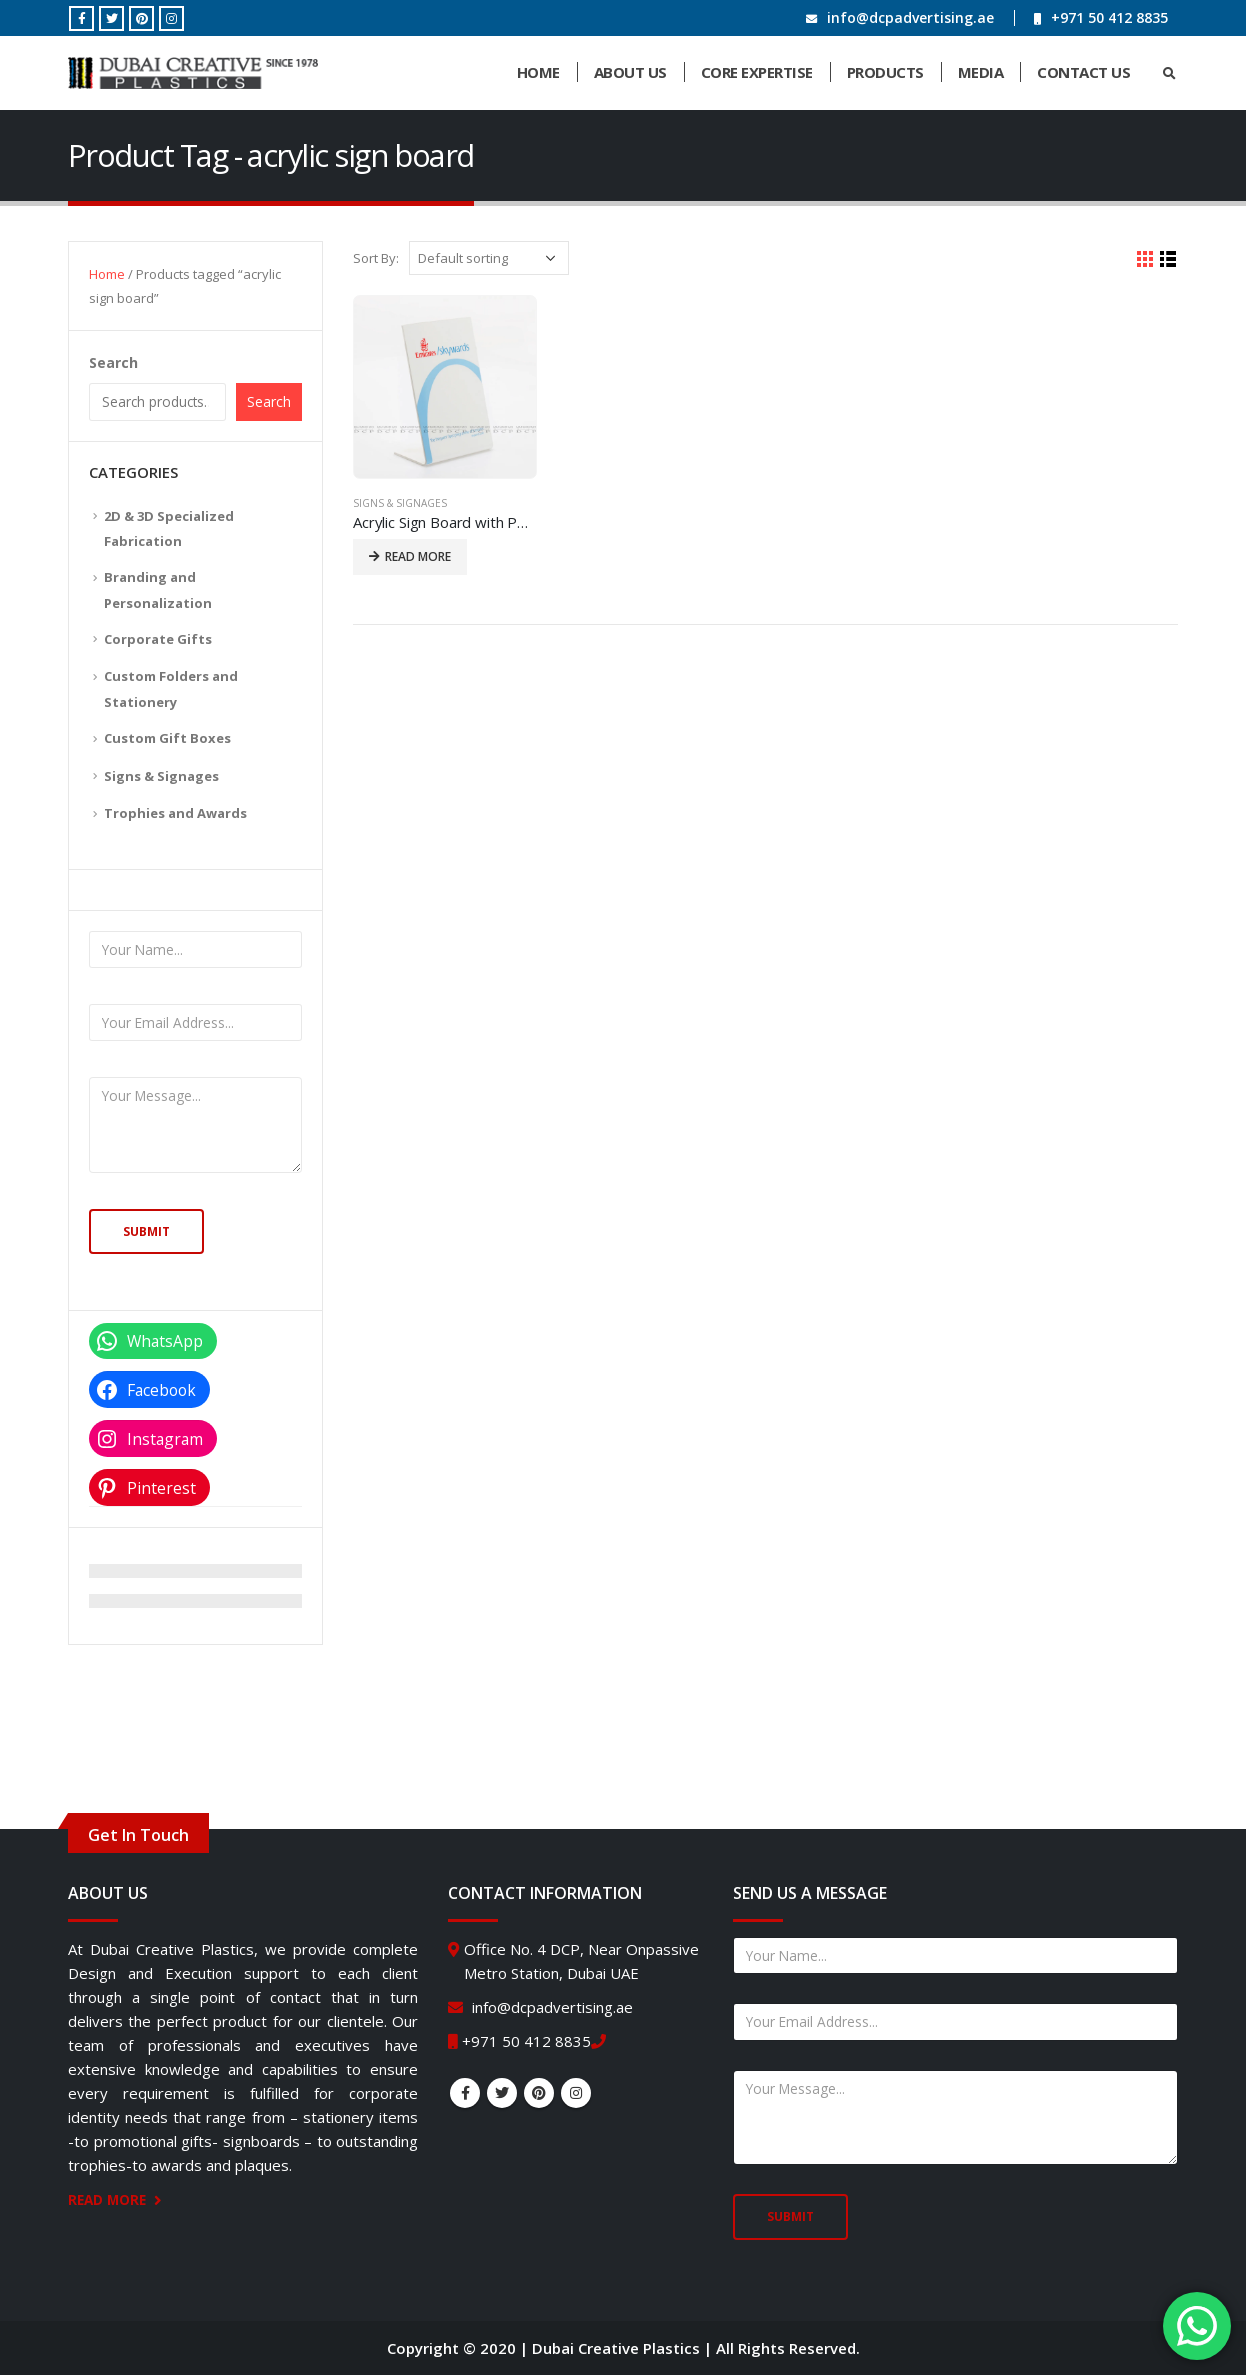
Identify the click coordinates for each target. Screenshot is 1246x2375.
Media (981, 72)
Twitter (502, 2093)
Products (885, 72)
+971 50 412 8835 (1109, 17)
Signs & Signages (400, 503)
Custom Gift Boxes (167, 738)
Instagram (576, 2093)
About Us (630, 72)
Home (538, 72)
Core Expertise (757, 72)
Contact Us (1083, 72)
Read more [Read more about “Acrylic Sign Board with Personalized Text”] (418, 556)
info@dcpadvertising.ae (910, 17)
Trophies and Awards (175, 813)
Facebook (465, 2093)
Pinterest (539, 2093)
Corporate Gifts (158, 639)
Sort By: (376, 258)
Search (113, 362)
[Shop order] (489, 258)
